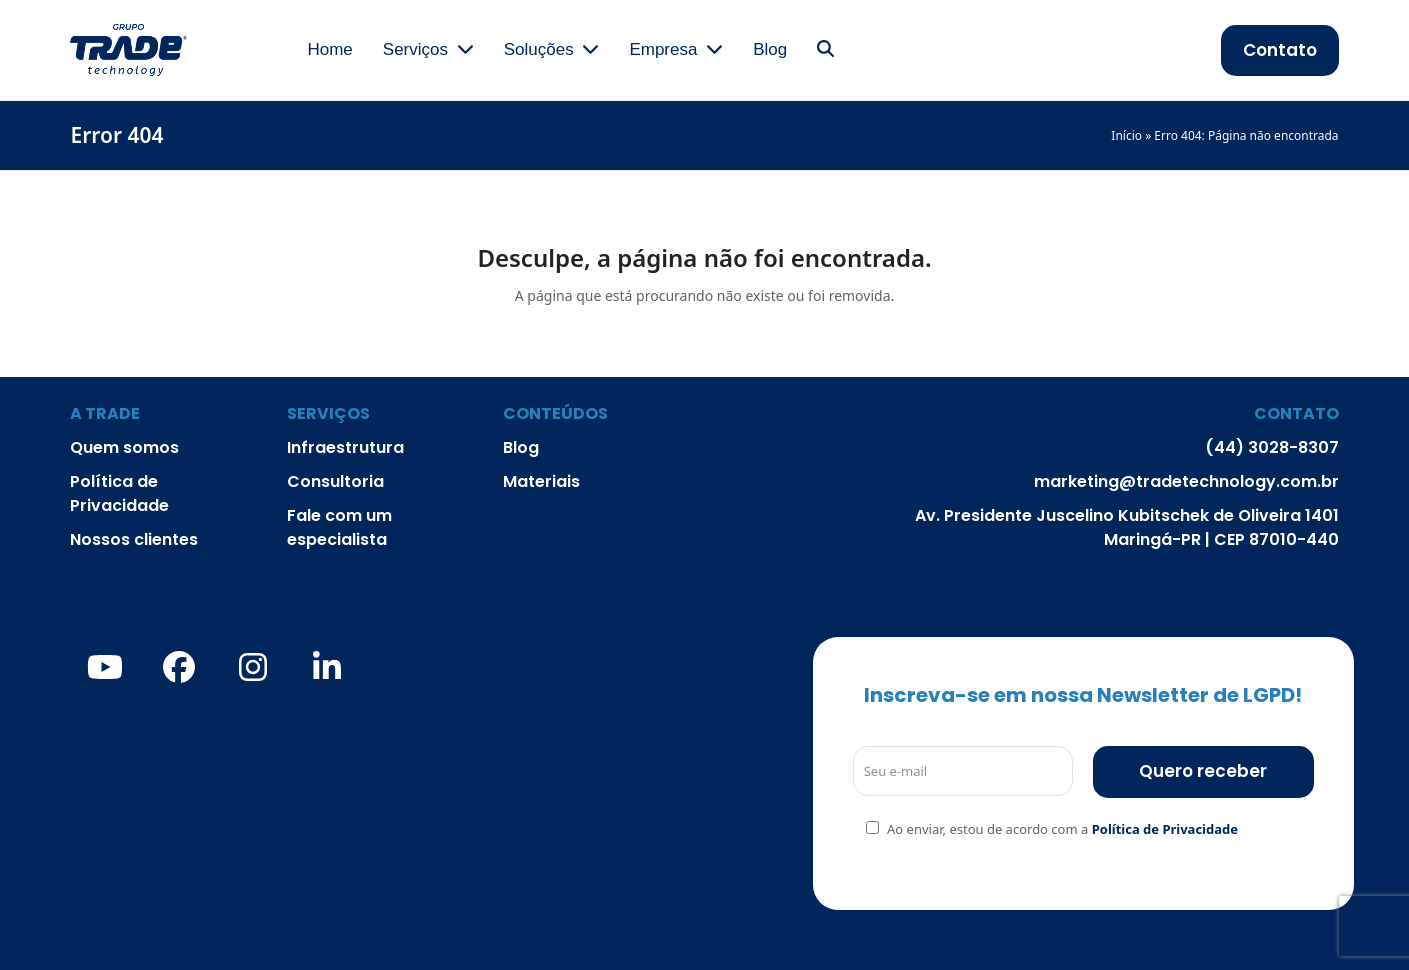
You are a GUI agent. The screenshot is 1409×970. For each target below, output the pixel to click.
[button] (825, 50)
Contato (1280, 50)
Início (1126, 135)
